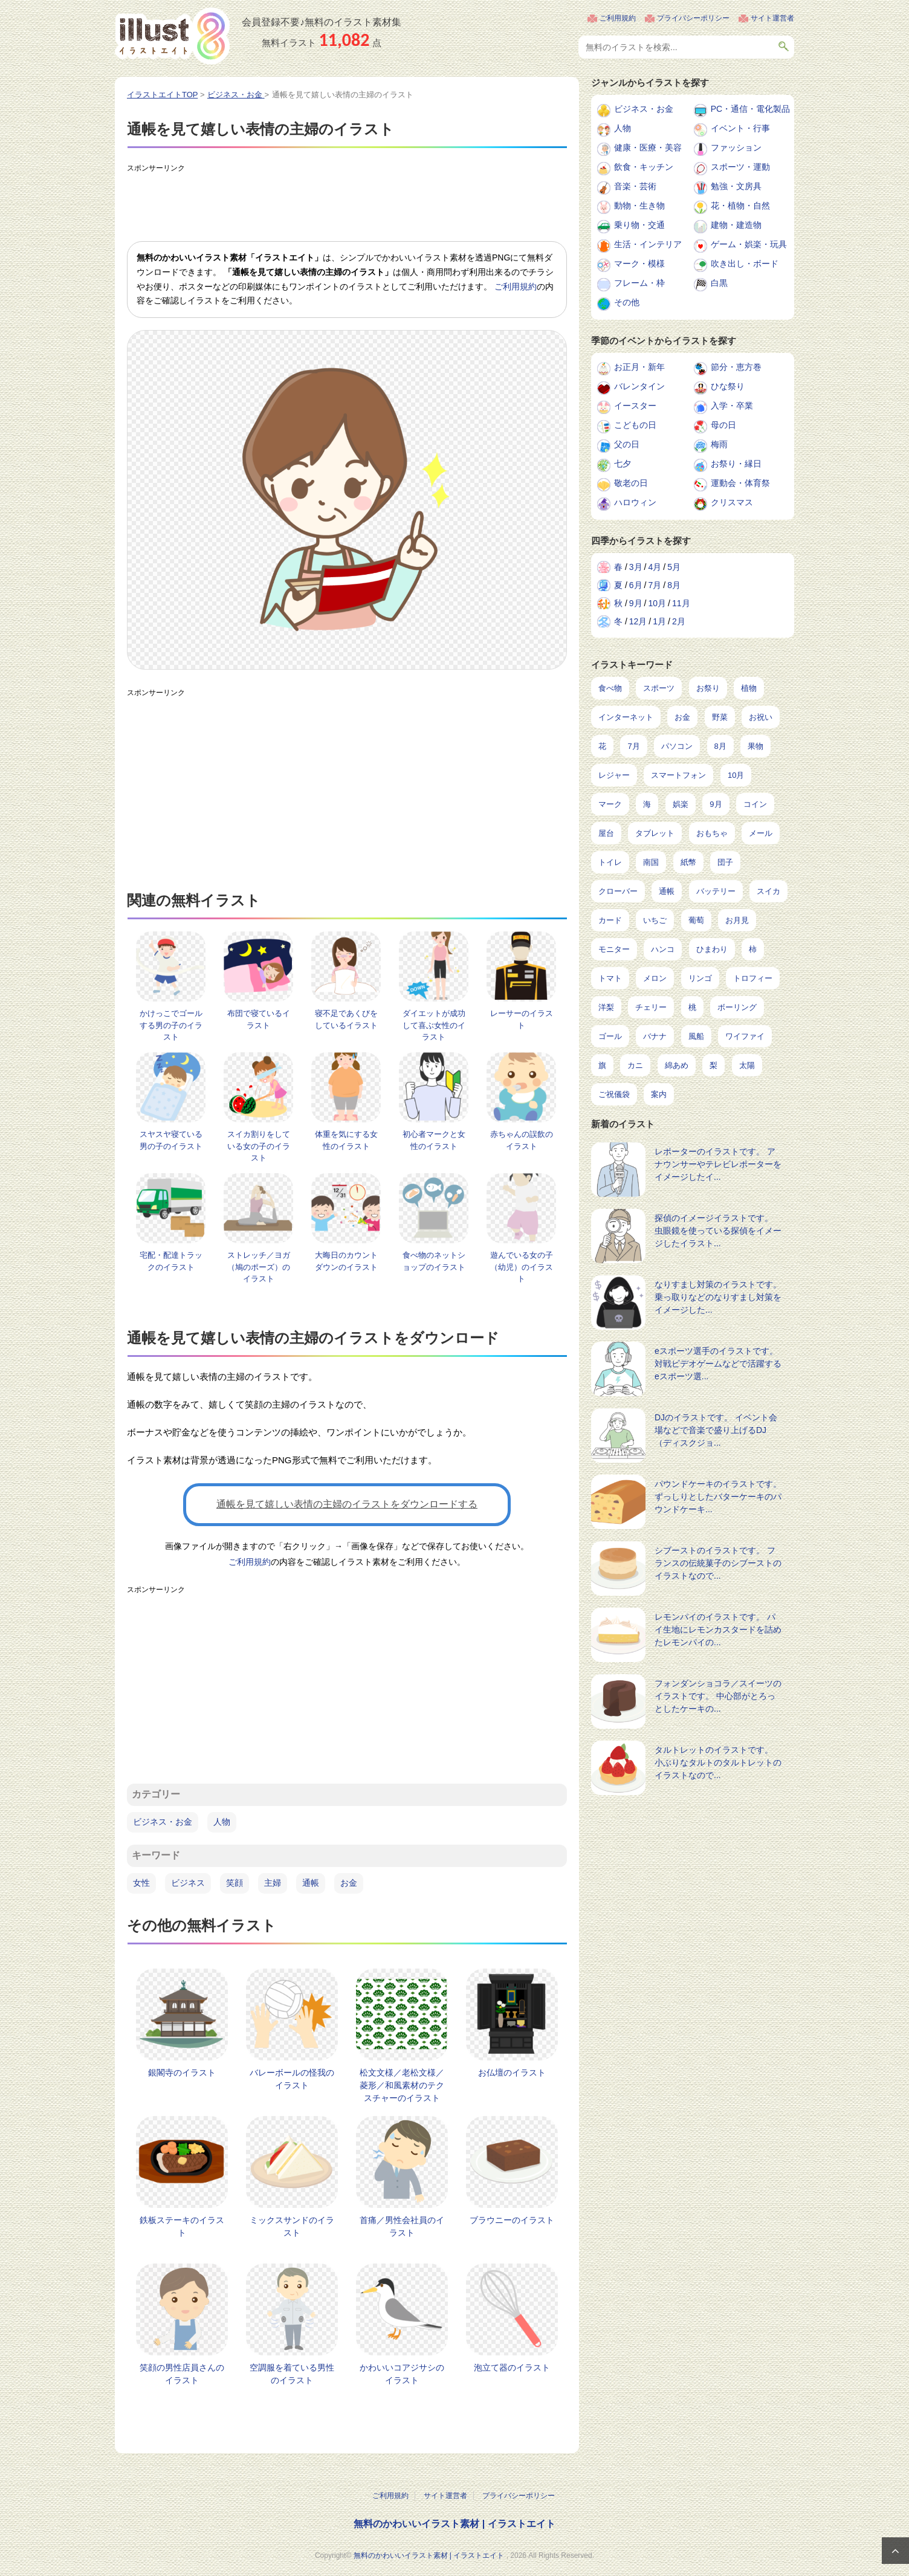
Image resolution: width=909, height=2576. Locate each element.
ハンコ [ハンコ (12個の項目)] (662, 949)
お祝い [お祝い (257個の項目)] (760, 717)
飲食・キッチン (643, 167)
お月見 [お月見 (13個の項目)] (737, 920)
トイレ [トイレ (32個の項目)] (610, 862)
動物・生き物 (639, 205)
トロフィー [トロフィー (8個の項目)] (752, 978)
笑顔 (234, 1883)
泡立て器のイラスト (512, 2367)
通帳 (310, 1883)
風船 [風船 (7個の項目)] (696, 1036)
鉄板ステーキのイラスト (182, 2226)
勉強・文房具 (736, 186)
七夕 (622, 463)
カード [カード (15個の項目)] (610, 920)
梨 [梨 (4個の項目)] (713, 1065)
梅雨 (719, 444)
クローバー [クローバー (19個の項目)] (618, 891)
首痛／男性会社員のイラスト (402, 2226)
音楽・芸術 (635, 186)
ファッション (736, 147)
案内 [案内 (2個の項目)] (659, 1094)
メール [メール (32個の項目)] (760, 833)
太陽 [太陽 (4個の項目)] (747, 1065)
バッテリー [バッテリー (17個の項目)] (716, 891)
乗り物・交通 (639, 225)
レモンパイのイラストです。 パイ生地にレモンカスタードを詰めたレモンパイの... (718, 1629)
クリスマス (732, 502)
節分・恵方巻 (736, 367)
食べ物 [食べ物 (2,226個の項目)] (610, 688)
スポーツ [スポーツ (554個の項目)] (658, 688)
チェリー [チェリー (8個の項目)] (651, 1007)
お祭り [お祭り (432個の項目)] (708, 688)
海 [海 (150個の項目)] (647, 804)
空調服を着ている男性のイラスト (292, 2374)
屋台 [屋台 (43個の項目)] (606, 833)
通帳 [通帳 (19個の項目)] (666, 891)
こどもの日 (635, 425)
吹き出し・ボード (744, 263)
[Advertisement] (347, 205)
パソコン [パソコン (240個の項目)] (677, 746)
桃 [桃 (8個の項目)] (692, 1007)
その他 (626, 302)
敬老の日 (631, 483)
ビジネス (188, 1883)
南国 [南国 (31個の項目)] (651, 862)
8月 (674, 585)
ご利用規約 (618, 18)
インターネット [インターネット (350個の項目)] (625, 717)
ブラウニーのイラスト (512, 2220)
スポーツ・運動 (740, 167)
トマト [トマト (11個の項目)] (610, 978)
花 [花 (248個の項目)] (602, 746)
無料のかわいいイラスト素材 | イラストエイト (454, 2524)
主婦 (272, 1883)
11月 (681, 603)
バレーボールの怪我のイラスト (292, 2079)
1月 (659, 621)
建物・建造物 (736, 225)
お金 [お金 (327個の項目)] (682, 717)
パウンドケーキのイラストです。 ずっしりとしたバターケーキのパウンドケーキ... (718, 1496)
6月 (635, 585)
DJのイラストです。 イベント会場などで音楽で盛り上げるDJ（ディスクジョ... (716, 1430)
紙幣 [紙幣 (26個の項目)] (688, 862)
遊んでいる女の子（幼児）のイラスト (521, 1267)
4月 (654, 567)
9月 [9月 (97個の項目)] (716, 804)
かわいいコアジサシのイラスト (402, 2374)
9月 (635, 603)
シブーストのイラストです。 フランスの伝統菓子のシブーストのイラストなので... (718, 1563)
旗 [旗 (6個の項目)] (602, 1065)
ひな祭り (728, 386)
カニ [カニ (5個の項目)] (635, 1065)
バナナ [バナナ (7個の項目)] (655, 1036)
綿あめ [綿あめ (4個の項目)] (676, 1065)
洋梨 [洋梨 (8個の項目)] (606, 1007)
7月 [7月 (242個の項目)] (633, 746)
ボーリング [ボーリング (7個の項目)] (737, 1007)
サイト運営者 (772, 18)
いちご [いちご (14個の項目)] (655, 920)
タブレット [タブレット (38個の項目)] (654, 833)
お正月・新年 (639, 367)
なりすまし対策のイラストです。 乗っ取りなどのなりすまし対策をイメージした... (718, 1297)
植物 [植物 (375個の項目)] (749, 688)
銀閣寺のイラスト (182, 2072)
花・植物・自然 (740, 205)
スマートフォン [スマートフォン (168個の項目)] (678, 775)
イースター (635, 405)
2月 (678, 621)
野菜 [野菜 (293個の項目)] (720, 717)
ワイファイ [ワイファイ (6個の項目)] (745, 1036)
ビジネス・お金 (162, 1822)
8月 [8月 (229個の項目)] (720, 746)
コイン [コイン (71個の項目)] (755, 804)
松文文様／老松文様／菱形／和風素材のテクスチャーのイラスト (402, 2085)
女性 (141, 1883)
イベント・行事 (740, 128)
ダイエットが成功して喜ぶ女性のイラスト (434, 1025)
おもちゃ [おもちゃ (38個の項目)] (712, 833)
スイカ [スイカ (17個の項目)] (768, 891)
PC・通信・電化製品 (750, 109)
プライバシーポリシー (693, 18)
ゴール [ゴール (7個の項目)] (610, 1036)
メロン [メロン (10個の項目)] (655, 978)
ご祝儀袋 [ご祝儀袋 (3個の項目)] (614, 1094)
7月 (654, 585)
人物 (221, 1822)
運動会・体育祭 (740, 483)
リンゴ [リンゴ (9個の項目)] (700, 978)
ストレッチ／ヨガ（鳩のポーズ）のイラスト (258, 1267)
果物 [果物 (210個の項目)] (755, 746)
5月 (674, 567)
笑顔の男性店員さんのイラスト (182, 2374)
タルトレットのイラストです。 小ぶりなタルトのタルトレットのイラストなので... (718, 1762)
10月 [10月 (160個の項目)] (736, 775)
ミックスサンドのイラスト (292, 2226)
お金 (348, 1883)
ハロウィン (635, 502)
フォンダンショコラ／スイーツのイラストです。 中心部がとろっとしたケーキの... (718, 1696)
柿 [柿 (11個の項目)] (753, 949)
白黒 (719, 283)
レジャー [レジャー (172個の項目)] (614, 775)
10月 (657, 603)
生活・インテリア (648, 244)
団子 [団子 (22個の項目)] (725, 862)
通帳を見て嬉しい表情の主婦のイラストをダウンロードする (346, 1504)
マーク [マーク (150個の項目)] (610, 804)
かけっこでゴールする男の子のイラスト (171, 1025)
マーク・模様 (639, 263)
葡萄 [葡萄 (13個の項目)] (696, 920)
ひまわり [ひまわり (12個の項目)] (712, 949)
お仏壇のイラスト (512, 2072)
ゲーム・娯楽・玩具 (749, 244)
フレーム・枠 (639, 283)
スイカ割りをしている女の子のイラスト (258, 1146)
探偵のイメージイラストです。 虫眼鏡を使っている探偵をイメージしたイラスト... (718, 1230)
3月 (635, 567)
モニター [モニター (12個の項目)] (614, 949)
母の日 (723, 425)
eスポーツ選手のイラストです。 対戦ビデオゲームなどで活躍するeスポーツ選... (718, 1363)
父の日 (626, 444)
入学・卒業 (732, 405)
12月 (638, 621)
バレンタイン (639, 386)
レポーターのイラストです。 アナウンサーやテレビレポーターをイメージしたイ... (718, 1164)
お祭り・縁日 (736, 463)
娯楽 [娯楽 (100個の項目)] (680, 804)
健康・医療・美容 (648, 147)
